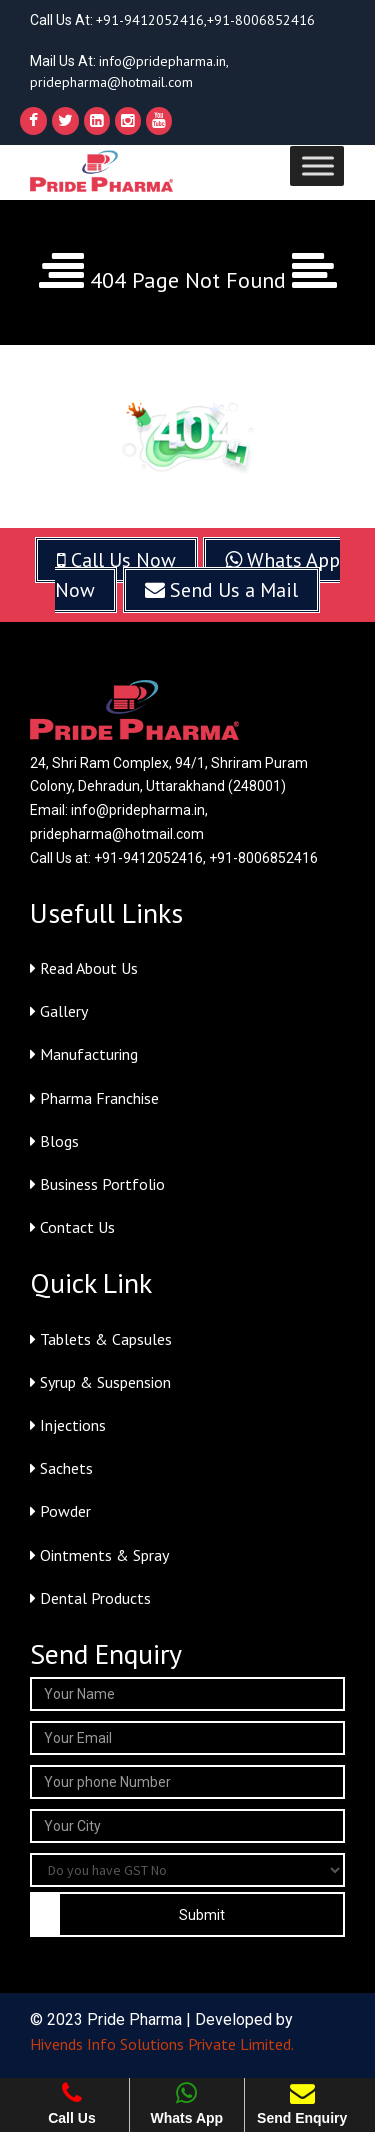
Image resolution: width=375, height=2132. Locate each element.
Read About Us (84, 968)
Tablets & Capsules (101, 1339)
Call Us (71, 2103)
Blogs (54, 1141)
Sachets (61, 1468)
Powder (60, 1511)
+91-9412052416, (151, 20)
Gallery (59, 1011)
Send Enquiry (302, 2103)
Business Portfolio (97, 1184)
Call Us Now (116, 560)
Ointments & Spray (99, 1555)
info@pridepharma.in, (164, 61)
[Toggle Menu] (318, 165)
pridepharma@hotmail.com (111, 82)
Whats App (187, 2103)
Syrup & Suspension (100, 1382)
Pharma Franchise (94, 1098)
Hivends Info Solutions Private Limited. (162, 2044)
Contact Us (72, 1227)
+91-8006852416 (261, 20)
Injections (68, 1425)
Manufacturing (84, 1054)
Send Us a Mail (221, 590)
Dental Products (90, 1598)
